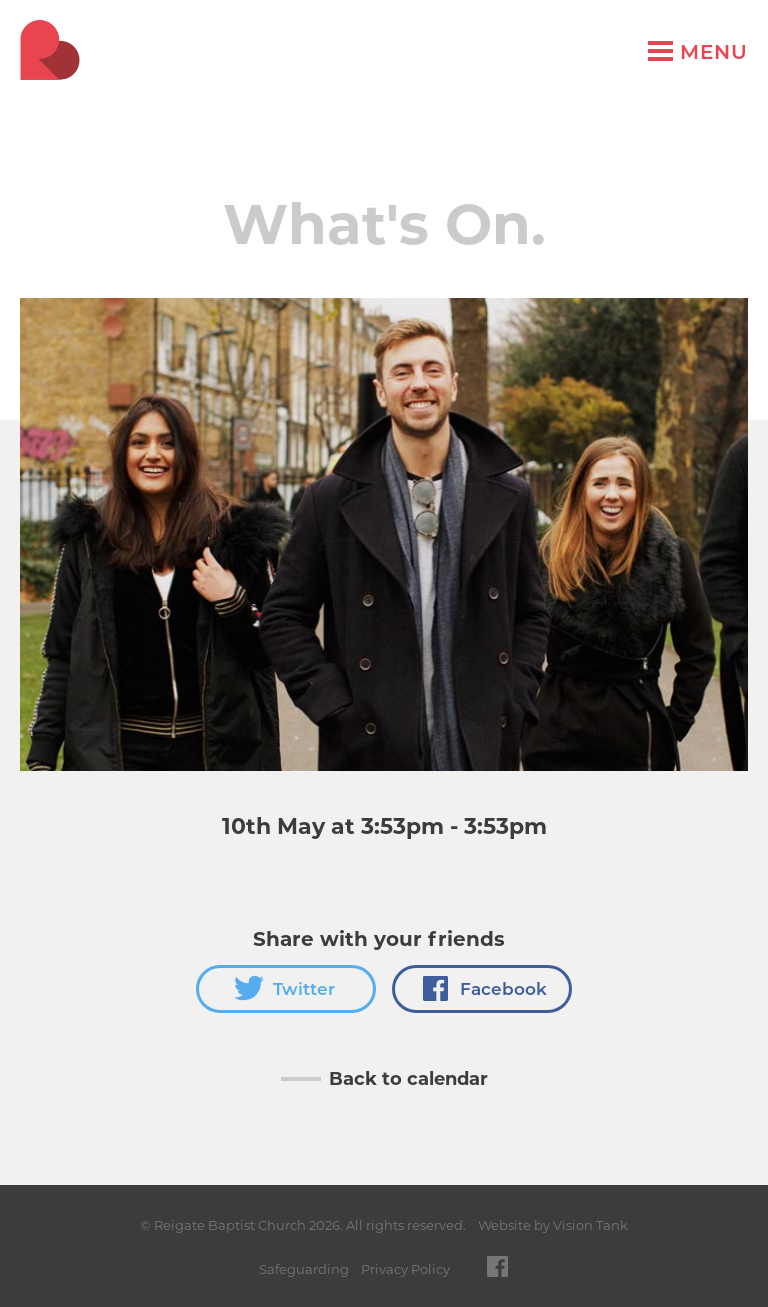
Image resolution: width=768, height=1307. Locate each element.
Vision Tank (590, 1225)
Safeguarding (304, 1269)
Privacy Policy (405, 1269)
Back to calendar (408, 1079)
